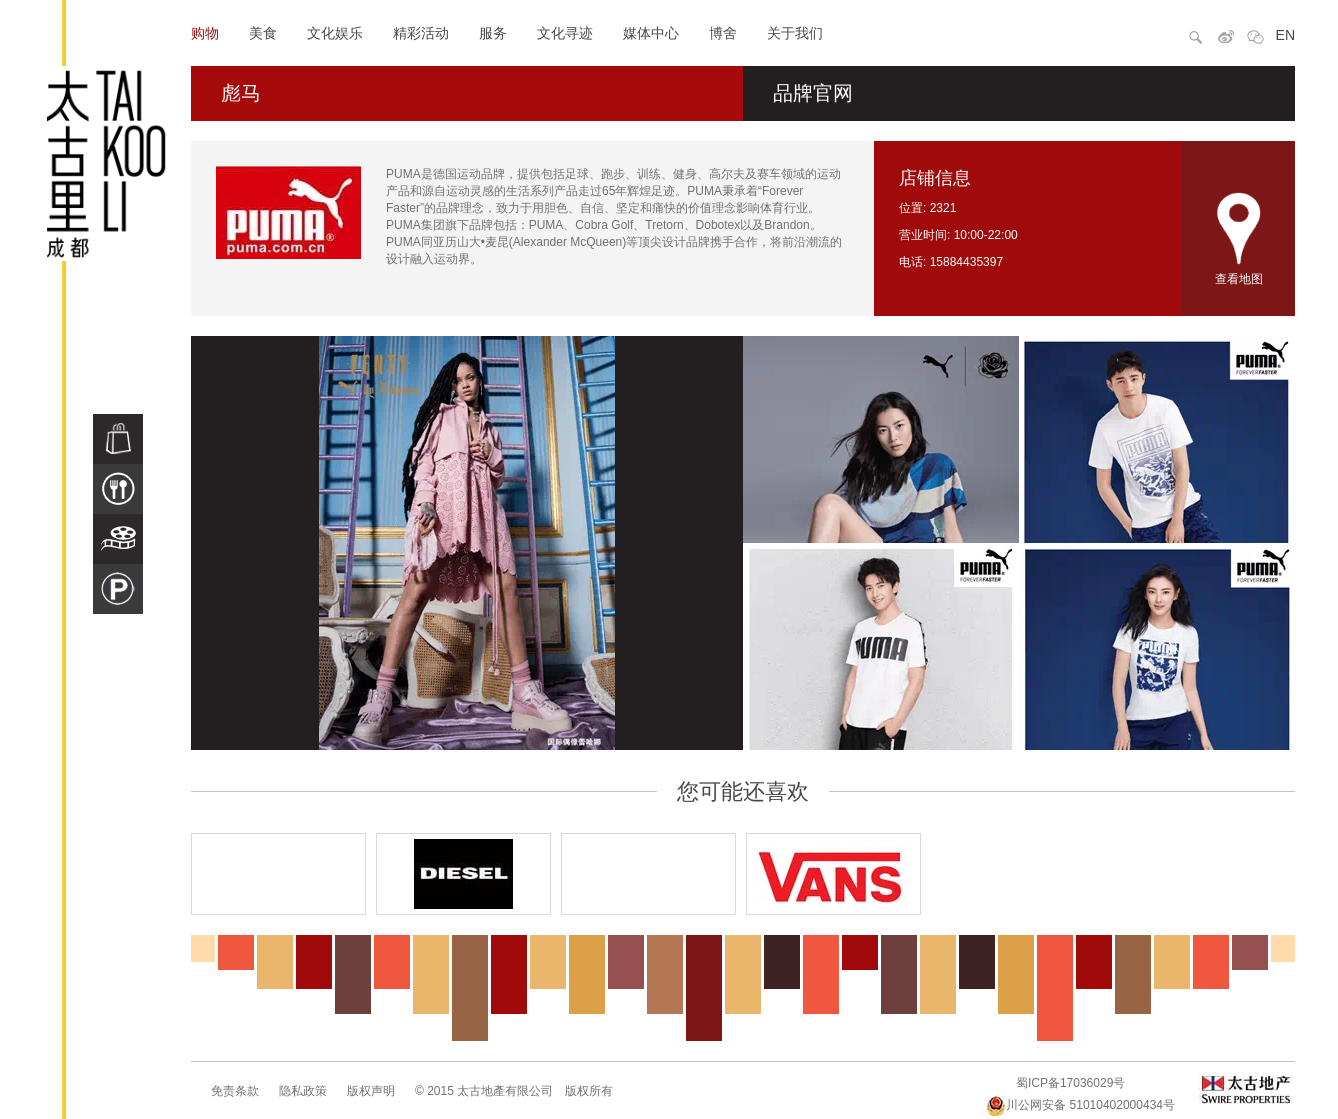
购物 (205, 33)
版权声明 (371, 1091)
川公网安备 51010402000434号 (1080, 1105)
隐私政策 (303, 1091)
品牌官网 (813, 93)
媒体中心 (651, 33)
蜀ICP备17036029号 (1070, 1083)
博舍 (723, 33)
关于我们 (795, 33)
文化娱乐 (335, 33)
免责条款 (235, 1091)
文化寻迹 (565, 33)
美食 (263, 33)
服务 (493, 33)
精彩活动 (421, 33)
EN (1285, 35)
